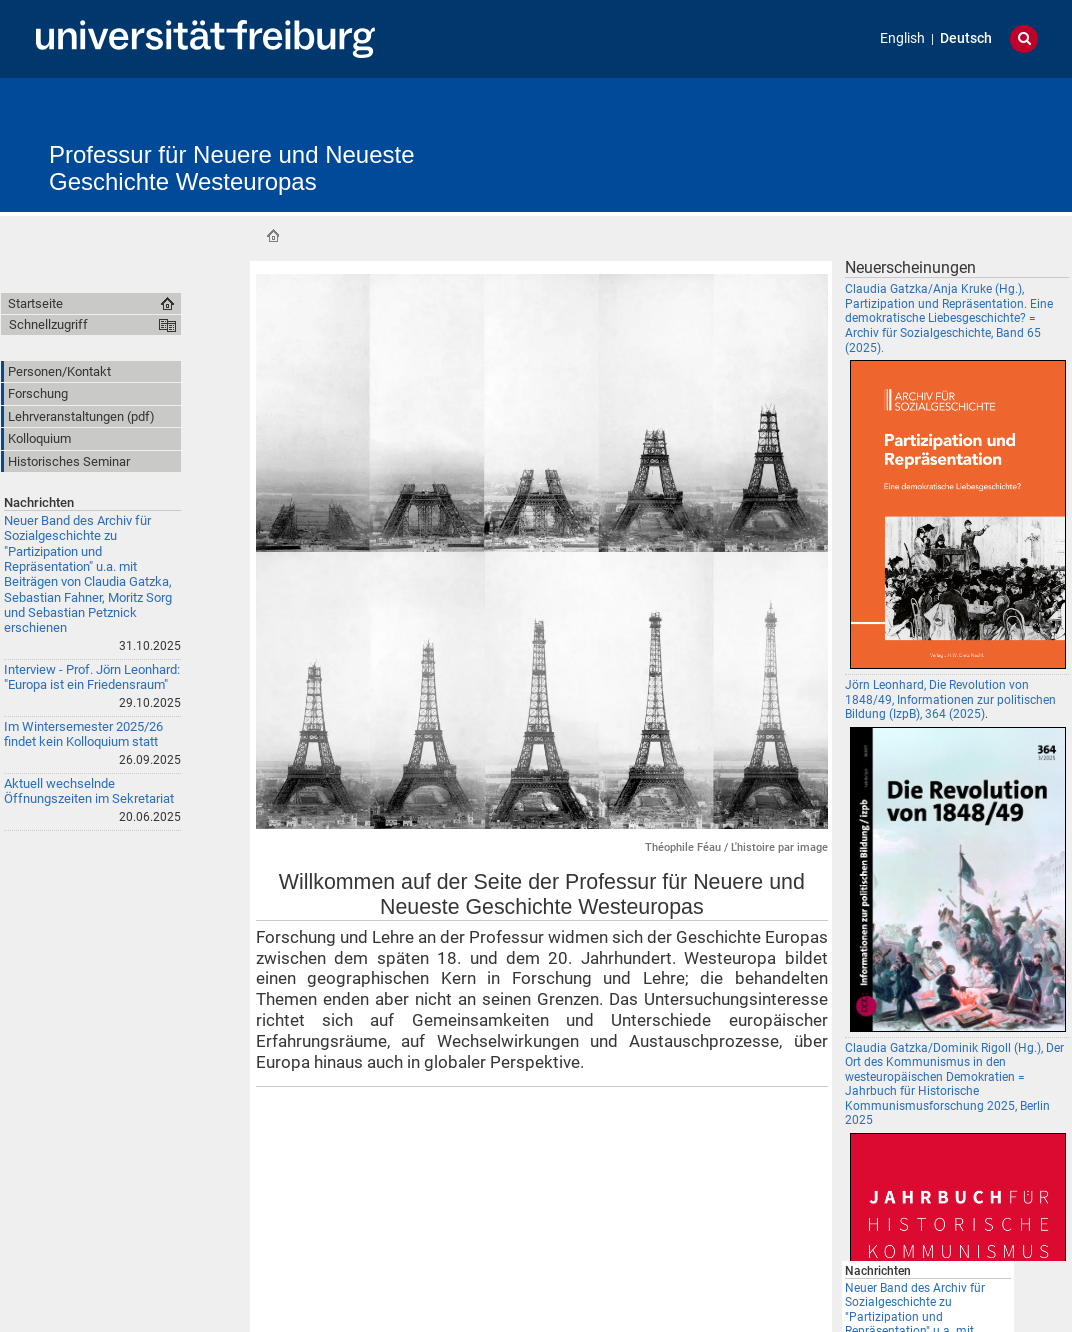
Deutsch (966, 38)
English (902, 38)
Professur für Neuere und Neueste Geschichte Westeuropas (232, 168)
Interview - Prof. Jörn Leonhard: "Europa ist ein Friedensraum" (92, 677)
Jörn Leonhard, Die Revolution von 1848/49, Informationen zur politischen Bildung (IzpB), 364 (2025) (950, 699)
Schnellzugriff (48, 324)
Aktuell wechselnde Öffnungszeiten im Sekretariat (89, 791)
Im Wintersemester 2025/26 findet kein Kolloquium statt (83, 734)
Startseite (273, 236)
